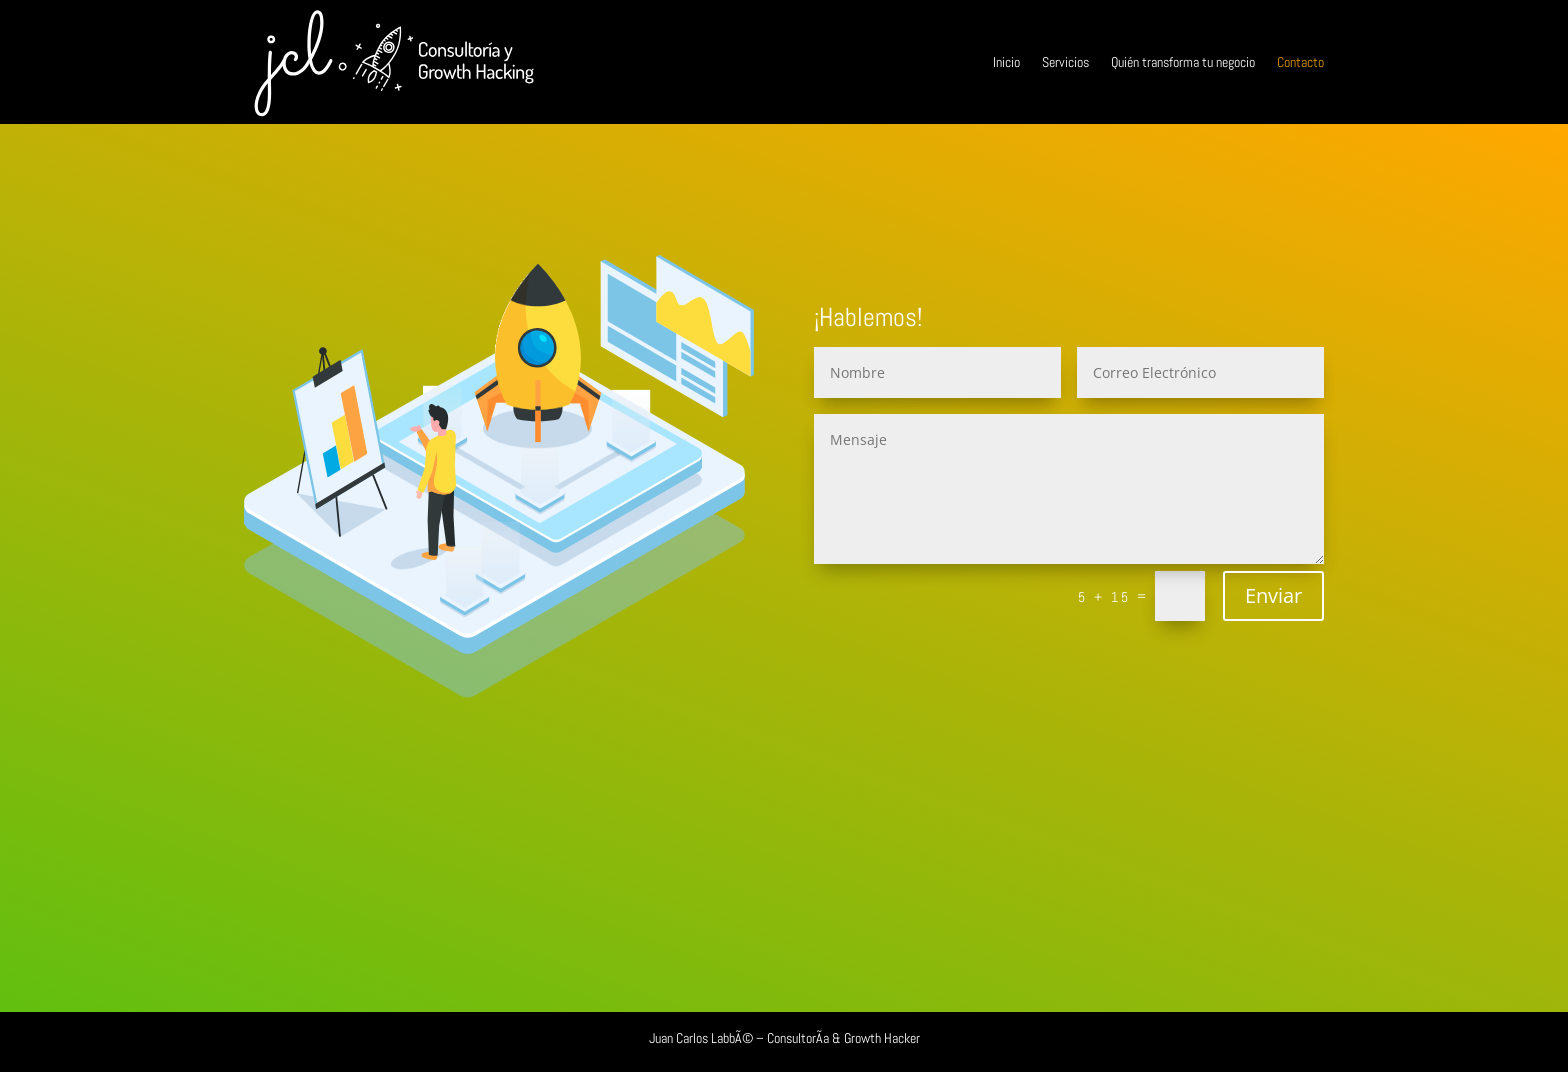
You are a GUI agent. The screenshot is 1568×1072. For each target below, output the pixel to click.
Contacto (1300, 62)
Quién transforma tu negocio (1183, 62)
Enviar (1273, 595)
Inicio (1006, 62)
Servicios (1065, 62)
